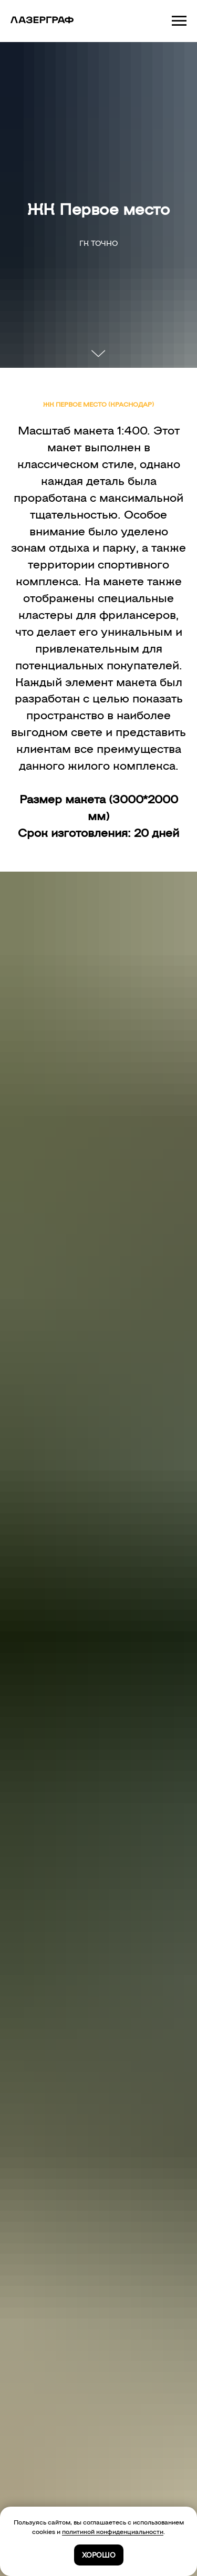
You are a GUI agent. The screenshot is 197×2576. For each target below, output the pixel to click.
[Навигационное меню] (179, 21)
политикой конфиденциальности (112, 2531)
